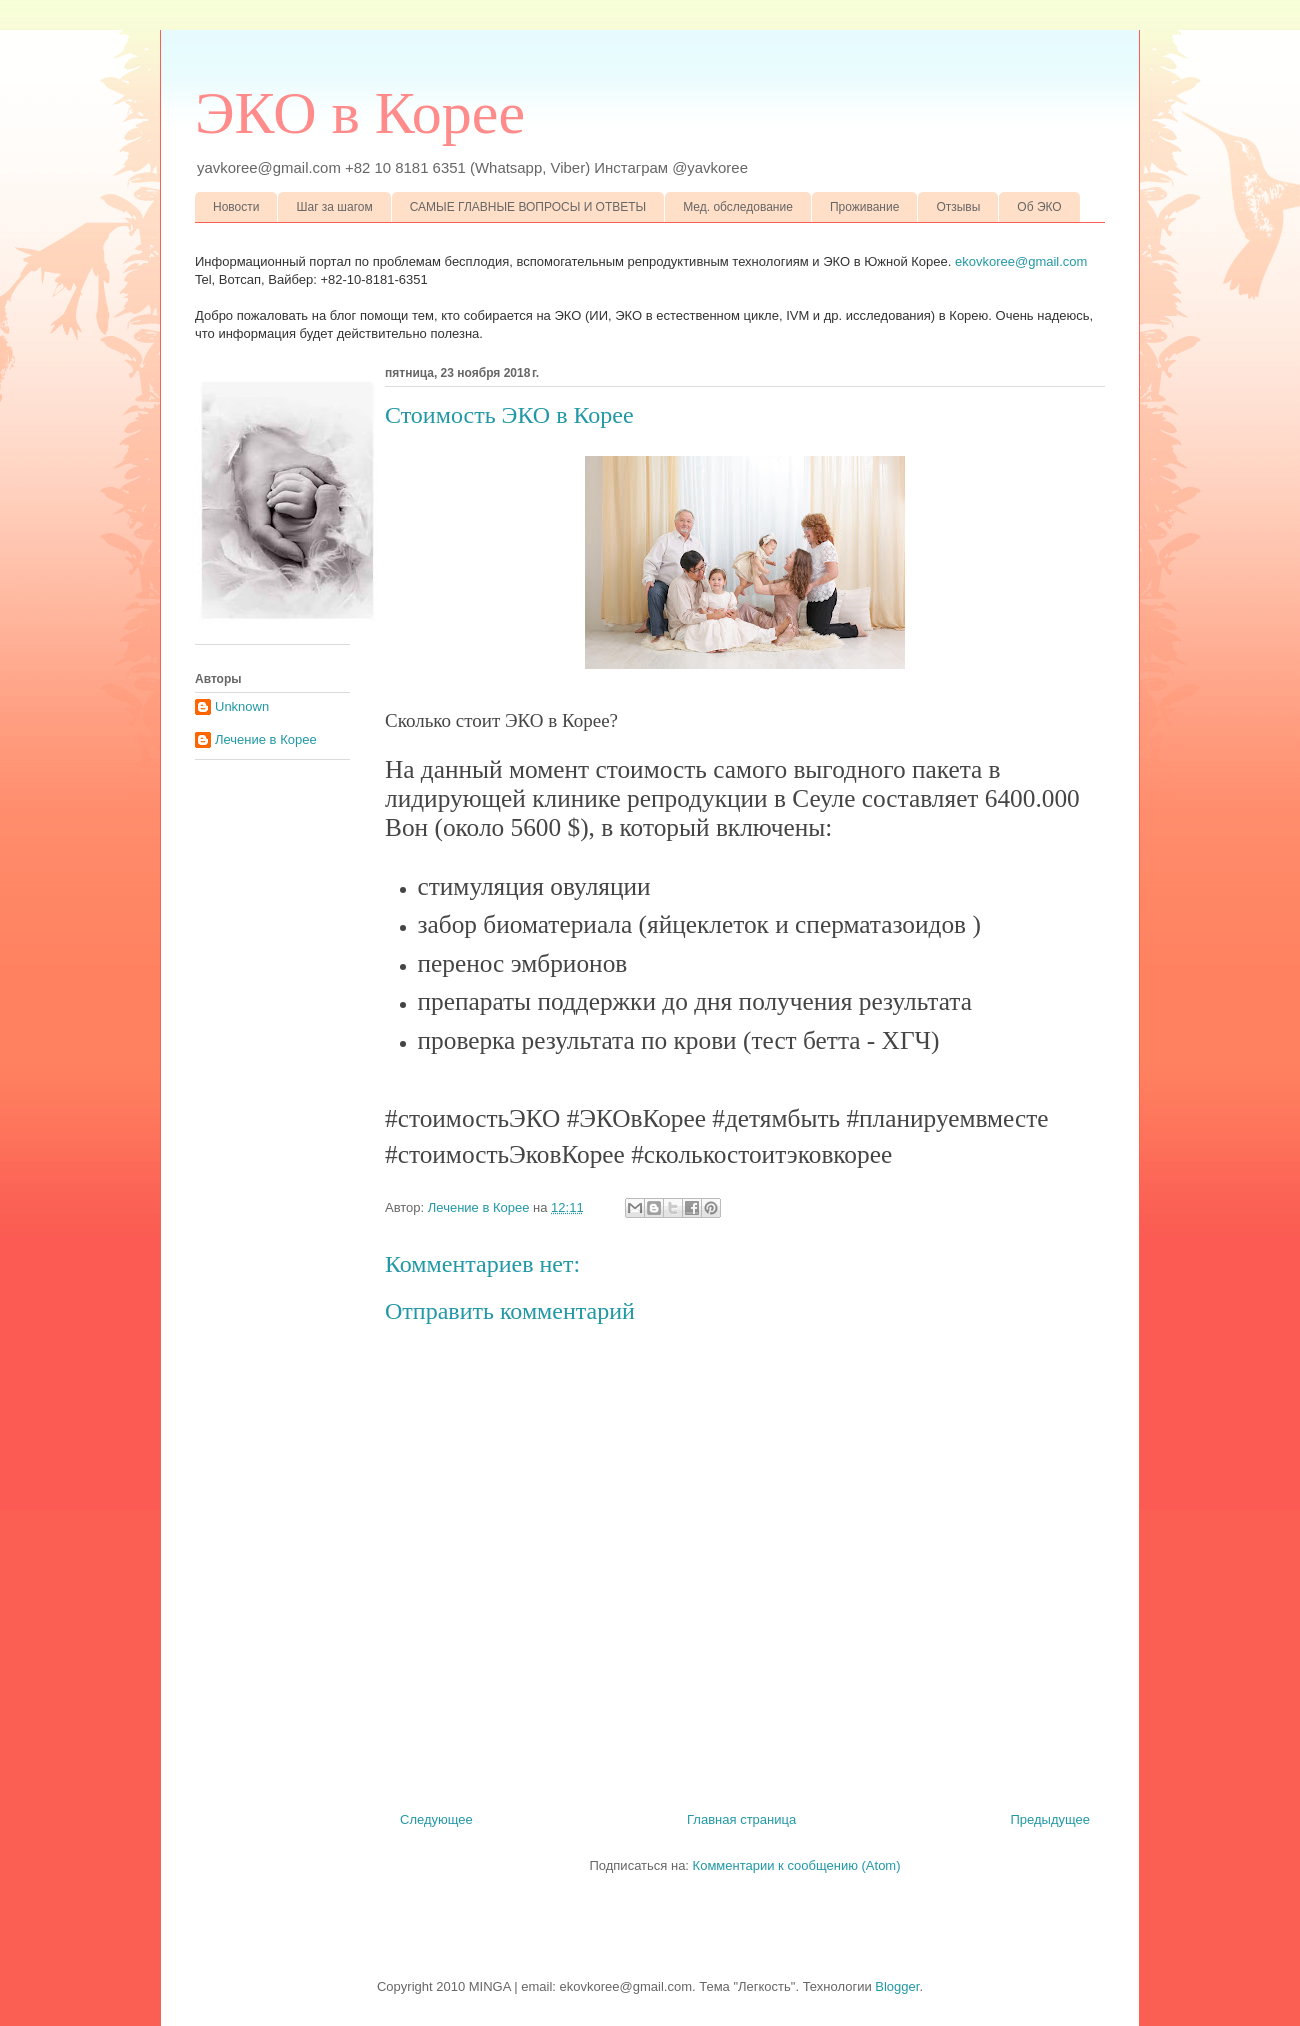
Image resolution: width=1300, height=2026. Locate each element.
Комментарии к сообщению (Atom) (797, 1865)
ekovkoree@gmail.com (1021, 261)
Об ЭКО (1039, 207)
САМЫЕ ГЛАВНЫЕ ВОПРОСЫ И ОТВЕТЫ (528, 207)
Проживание (865, 207)
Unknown (242, 706)
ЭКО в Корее (360, 113)
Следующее (436, 1819)
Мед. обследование (738, 207)
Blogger (897, 1986)
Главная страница (741, 1819)
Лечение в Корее (266, 739)
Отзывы (958, 207)
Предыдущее (1050, 1819)
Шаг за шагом (334, 207)
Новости (236, 207)
